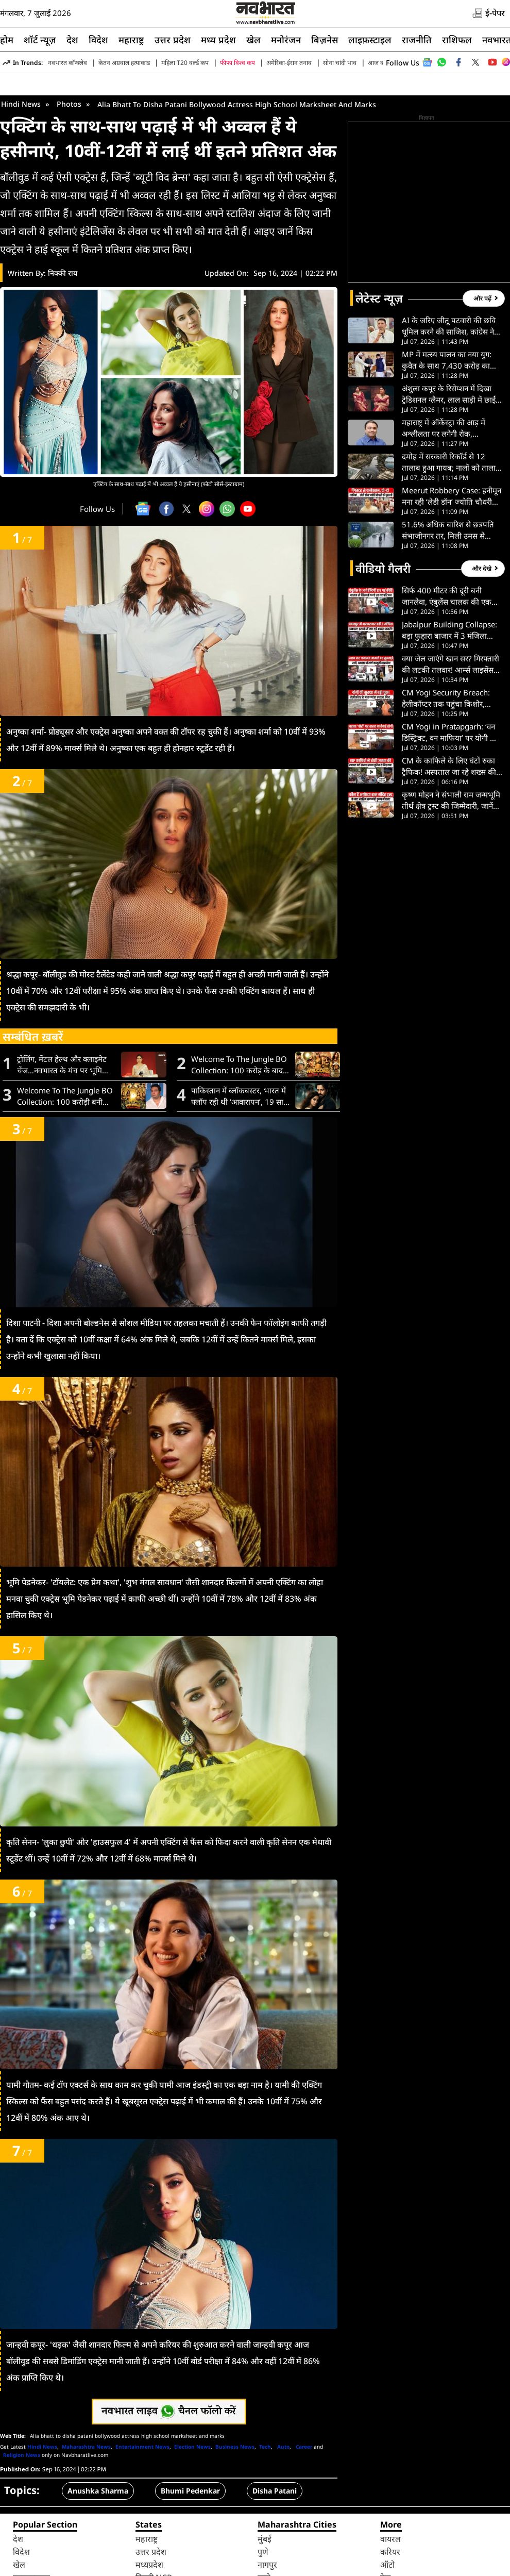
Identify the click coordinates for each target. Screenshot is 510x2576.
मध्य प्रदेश (218, 40)
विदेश (98, 40)
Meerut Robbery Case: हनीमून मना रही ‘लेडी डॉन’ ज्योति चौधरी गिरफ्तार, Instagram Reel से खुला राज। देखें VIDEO (451, 578)
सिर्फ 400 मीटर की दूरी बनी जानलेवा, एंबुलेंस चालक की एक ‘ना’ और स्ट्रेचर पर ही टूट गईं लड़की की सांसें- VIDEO (450, 678)
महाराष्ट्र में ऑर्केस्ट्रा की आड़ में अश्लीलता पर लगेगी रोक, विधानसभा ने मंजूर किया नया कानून (452, 509)
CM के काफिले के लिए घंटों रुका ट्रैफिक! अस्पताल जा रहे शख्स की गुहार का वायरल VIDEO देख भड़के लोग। (452, 848)
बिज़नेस (324, 40)
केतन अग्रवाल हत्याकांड (124, 62)
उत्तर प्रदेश (173, 40)
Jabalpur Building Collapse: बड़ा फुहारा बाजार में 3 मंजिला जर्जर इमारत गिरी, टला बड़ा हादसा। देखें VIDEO (451, 712)
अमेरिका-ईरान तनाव (289, 62)
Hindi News (21, 185)
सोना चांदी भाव (339, 62)
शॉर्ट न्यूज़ (40, 40)
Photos (69, 185)
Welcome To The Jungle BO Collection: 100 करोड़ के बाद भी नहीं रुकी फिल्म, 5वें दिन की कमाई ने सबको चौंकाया (239, 1146)
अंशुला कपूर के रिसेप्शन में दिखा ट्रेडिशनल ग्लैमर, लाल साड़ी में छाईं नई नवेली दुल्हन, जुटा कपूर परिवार (450, 475)
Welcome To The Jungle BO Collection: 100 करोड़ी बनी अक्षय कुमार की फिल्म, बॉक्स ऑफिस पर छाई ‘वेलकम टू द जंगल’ (66, 1178)
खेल (253, 40)
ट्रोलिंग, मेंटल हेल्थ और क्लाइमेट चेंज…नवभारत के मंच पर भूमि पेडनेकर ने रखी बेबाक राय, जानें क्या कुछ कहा (62, 1146)
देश (72, 40)
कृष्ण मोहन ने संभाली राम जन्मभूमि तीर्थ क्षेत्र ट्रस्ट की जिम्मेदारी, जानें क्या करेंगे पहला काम (451, 882)
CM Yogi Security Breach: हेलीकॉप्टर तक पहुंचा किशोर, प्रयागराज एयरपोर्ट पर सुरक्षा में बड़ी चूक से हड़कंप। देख (451, 780)
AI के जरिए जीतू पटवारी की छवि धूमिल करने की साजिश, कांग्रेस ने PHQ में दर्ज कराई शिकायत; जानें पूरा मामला (449, 407)
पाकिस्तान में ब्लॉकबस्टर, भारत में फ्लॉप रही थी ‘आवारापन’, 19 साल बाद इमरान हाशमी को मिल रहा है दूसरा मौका (239, 1178)
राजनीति (417, 40)
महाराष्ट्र (131, 40)
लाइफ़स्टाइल (370, 40)
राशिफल (457, 40)
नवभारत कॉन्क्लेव (67, 62)
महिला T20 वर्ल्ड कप (185, 62)
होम (6, 40)
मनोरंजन (286, 40)
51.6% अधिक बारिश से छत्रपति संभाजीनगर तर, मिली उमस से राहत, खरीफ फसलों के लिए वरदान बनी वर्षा (450, 612)
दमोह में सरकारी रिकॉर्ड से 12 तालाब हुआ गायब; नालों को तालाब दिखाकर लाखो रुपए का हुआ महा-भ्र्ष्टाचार (451, 544)
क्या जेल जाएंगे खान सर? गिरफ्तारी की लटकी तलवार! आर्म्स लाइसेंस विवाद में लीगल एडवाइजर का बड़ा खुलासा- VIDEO (450, 746)
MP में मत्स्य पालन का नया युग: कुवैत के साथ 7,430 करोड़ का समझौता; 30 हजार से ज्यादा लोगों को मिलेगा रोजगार (450, 441)
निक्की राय (62, 354)
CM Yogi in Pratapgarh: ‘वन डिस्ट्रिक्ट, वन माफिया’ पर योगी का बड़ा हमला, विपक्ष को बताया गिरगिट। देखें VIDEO (450, 814)
